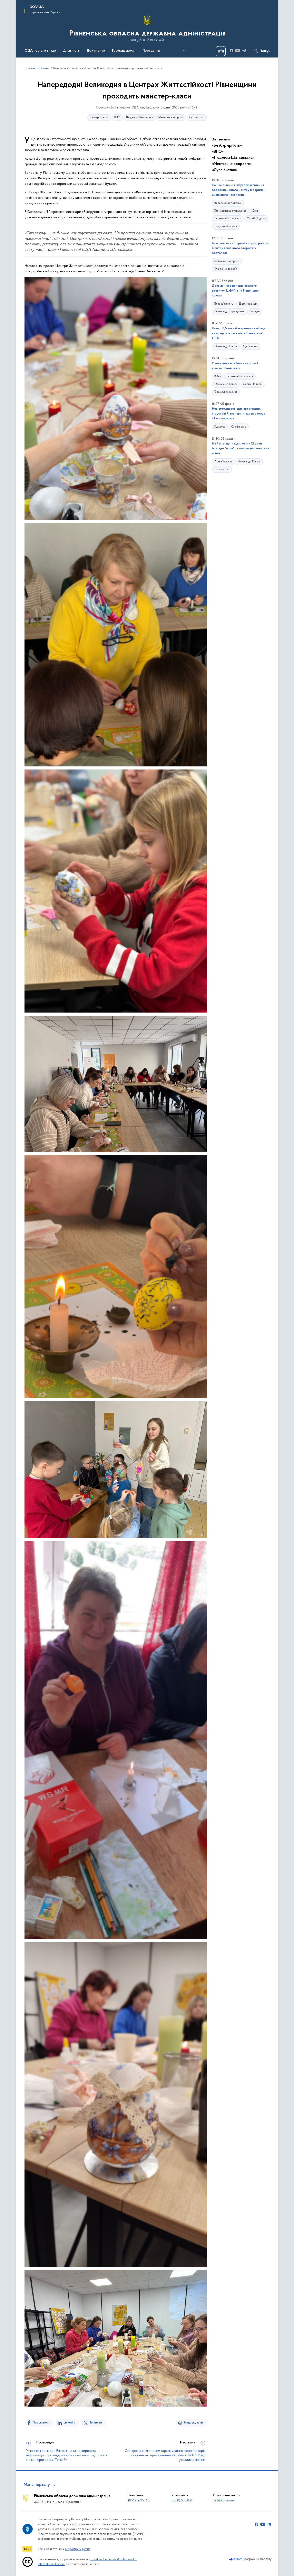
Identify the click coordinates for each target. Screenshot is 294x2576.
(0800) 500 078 (181, 2500)
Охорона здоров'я (225, 269)
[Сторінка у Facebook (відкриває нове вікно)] (231, 50)
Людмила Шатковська (139, 117)
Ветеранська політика (228, 203)
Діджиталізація (248, 303)
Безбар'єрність (99, 117)
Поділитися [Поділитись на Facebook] (41, 2422)
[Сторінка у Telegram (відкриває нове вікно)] (244, 50)
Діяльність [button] (71, 51)
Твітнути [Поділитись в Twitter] (95, 2422)
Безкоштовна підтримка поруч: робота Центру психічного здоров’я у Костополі (240, 248)
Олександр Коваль (225, 346)
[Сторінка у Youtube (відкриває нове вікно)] (237, 50)
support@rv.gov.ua (77, 2549)
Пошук (265, 51)
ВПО (117, 117)
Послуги (254, 311)
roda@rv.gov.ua (223, 2500)
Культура (219, 426)
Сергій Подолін (256, 218)
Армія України (223, 461)
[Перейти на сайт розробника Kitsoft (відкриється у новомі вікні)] (235, 2559)
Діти (255, 210)
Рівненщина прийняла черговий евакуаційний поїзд (235, 366)
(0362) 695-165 (138, 2500)
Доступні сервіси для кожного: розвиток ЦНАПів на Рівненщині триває (235, 290)
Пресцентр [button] (151, 51)
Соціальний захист (225, 226)
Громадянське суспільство (230, 210)
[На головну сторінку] (147, 28)
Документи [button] (96, 51)
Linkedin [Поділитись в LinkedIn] (69, 2422)
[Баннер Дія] (221, 51)
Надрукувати (193, 2422)
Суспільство (196, 117)
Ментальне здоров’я (171, 117)
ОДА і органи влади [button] (40, 51)
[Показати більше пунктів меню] (184, 51)
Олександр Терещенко (229, 311)
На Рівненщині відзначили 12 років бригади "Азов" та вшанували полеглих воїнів (240, 448)
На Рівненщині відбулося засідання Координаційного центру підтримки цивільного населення (238, 190)
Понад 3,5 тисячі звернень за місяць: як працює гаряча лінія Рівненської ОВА (239, 333)
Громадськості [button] (124, 51)
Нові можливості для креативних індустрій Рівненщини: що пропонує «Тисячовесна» (238, 413)
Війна (217, 376)
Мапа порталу (37, 2485)
